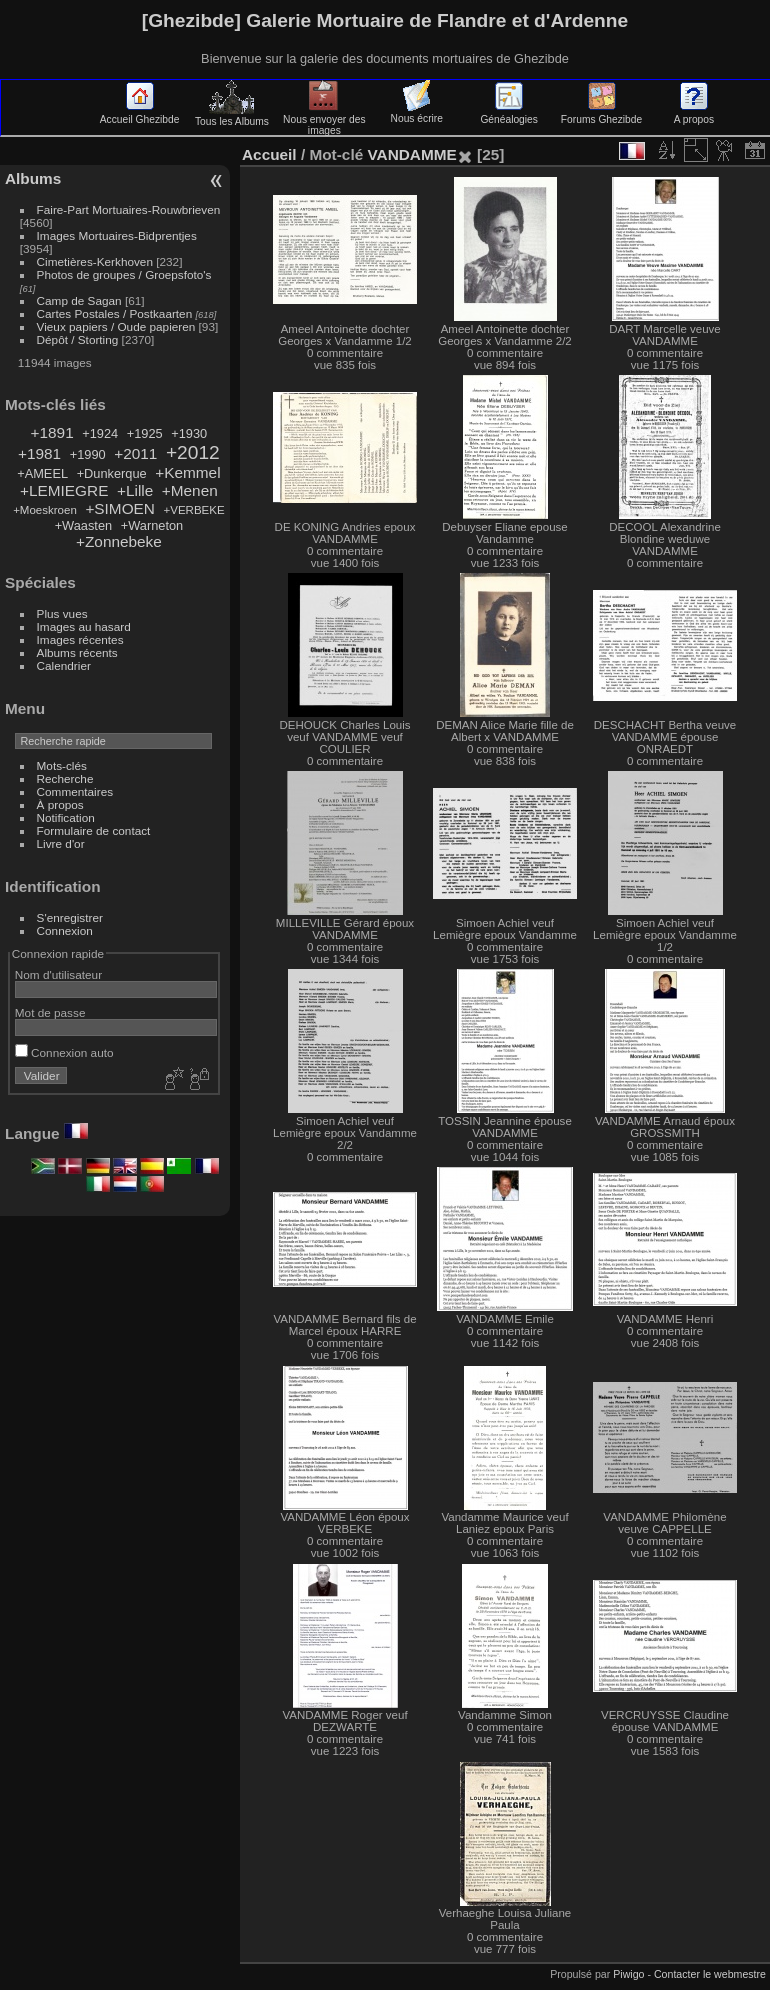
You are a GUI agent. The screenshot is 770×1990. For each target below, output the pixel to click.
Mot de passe (50, 1012)
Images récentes (80, 639)
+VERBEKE (194, 510)
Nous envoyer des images (324, 119)
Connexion (65, 930)
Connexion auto (64, 1052)
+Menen (190, 490)
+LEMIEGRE (64, 490)
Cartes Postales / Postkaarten (115, 313)
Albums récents (77, 652)
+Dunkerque (112, 473)
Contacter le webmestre (710, 1974)
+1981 (39, 453)
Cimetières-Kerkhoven (95, 261)
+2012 (193, 452)
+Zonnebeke (119, 541)
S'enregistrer (70, 917)
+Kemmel (187, 472)
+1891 (52, 432)
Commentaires (75, 791)
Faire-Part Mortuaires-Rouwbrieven (129, 209)
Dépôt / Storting (78, 339)
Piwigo (628, 1974)
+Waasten (84, 525)
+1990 (88, 454)
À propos (60, 804)
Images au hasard (84, 626)
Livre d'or (61, 843)
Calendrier (64, 665)
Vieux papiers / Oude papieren (116, 326)
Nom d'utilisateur (58, 974)
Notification (66, 817)
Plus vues (62, 613)
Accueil (269, 154)
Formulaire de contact (94, 830)
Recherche (65, 778)
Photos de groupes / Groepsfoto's (124, 274)
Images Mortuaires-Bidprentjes (117, 235)
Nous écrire (417, 113)
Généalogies (508, 114)
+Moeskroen (45, 510)
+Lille (135, 490)
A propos (694, 114)
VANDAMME (411, 154)
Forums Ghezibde (601, 114)
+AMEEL (42, 473)
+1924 (100, 433)
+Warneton (152, 525)
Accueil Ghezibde (140, 114)
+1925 (145, 433)
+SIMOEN (120, 508)
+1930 (189, 433)
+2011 (135, 453)
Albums (33, 178)
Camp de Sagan (79, 300)
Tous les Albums (232, 116)
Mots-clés (62, 765)
